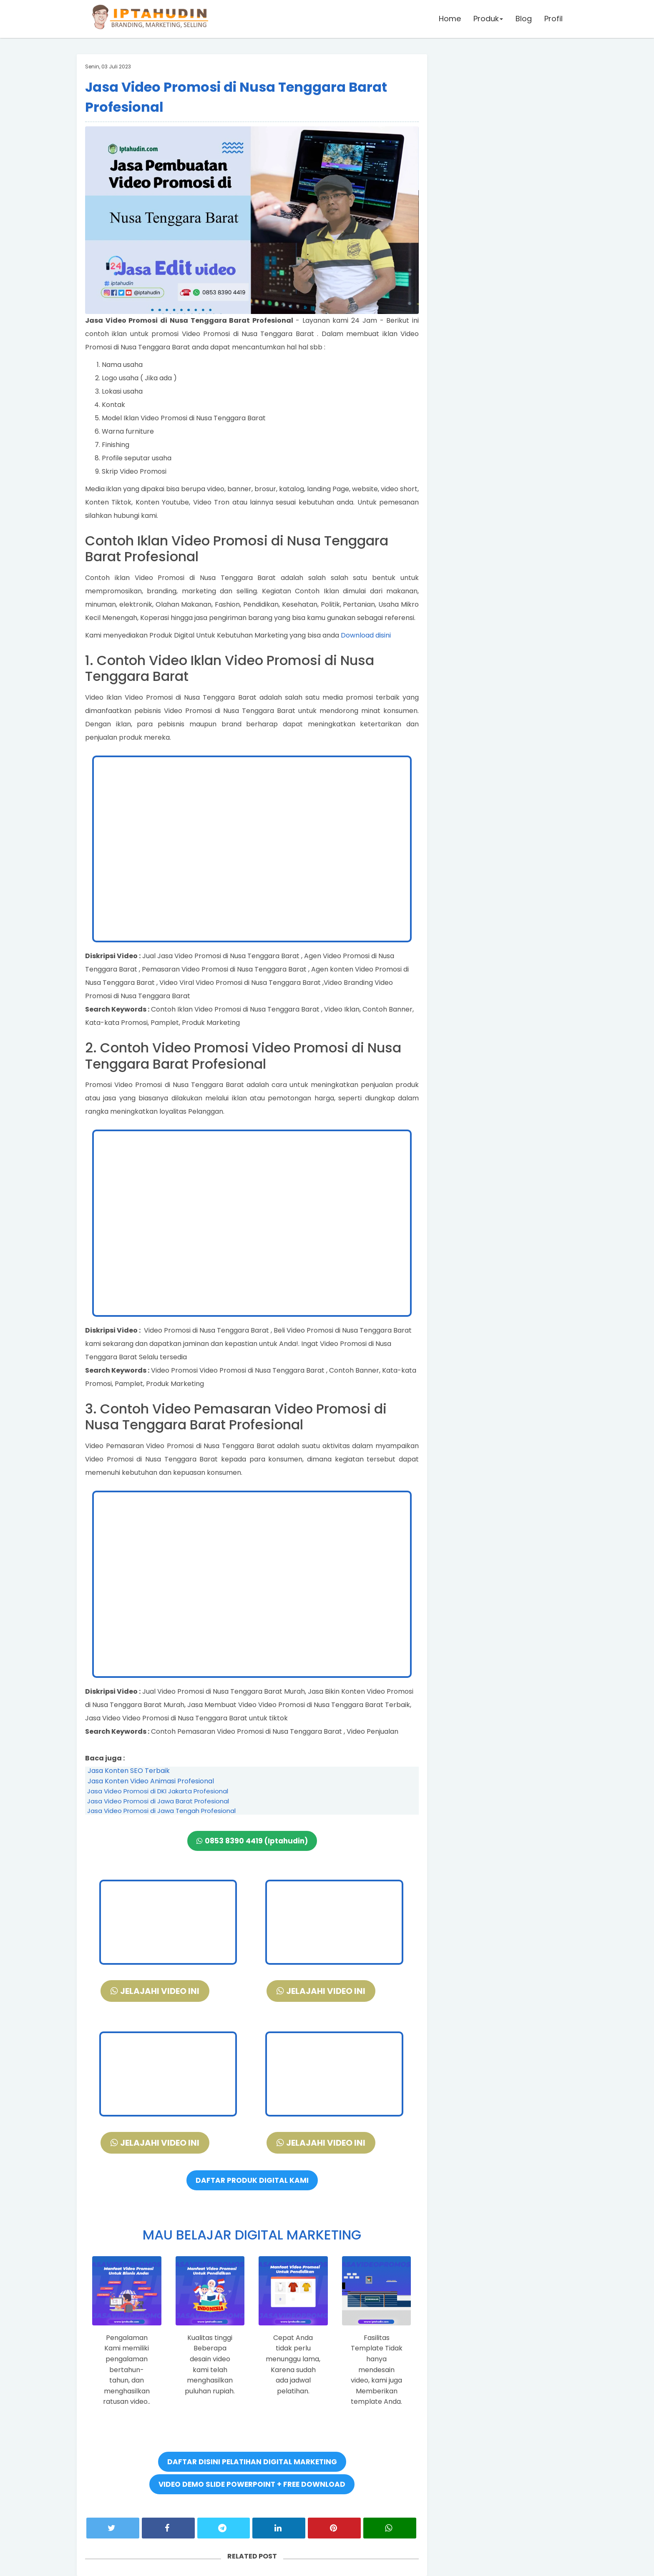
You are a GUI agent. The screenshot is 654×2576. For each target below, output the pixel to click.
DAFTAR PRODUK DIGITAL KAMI (252, 2180)
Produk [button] (488, 18)
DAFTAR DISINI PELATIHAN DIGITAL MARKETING (252, 2462)
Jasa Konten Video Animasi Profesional (151, 1781)
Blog (524, 18)
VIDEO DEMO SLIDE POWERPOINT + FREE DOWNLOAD (251, 2484)
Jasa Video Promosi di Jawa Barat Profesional (158, 1801)
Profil (553, 18)
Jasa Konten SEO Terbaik (129, 1770)
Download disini (366, 635)
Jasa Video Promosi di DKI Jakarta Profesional (157, 1791)
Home (450, 18)
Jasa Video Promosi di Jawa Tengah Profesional (161, 1810)
